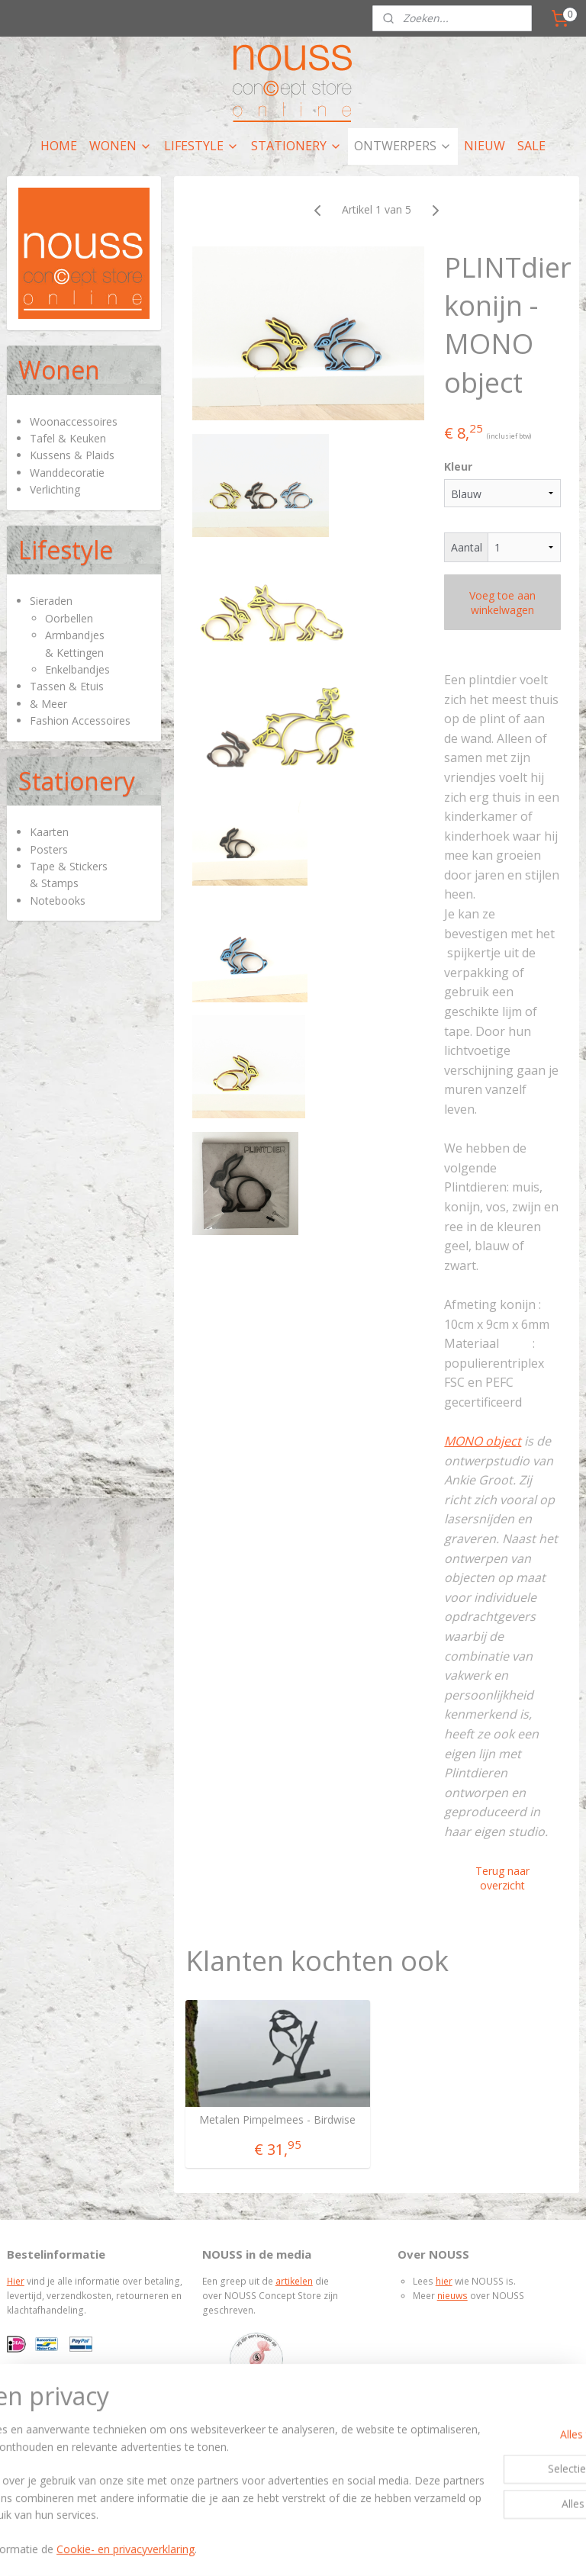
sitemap (220, 2548)
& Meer (48, 703)
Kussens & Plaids (72, 455)
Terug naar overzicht (503, 1878)
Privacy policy (51, 2448)
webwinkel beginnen (311, 2548)
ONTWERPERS (403, 145)
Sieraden (51, 600)
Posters (49, 849)
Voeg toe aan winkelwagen (503, 602)
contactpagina (300, 2433)
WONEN (120, 145)
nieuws (452, 2295)
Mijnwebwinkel (444, 2548)
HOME (58, 145)
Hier (15, 2281)
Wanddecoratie (67, 472)
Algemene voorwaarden (74, 2433)
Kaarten (49, 832)
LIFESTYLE (201, 145)
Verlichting (55, 489)
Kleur (459, 466)
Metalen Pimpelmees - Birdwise (278, 2120)
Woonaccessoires (74, 421)
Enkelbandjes (77, 669)
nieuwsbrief (338, 2448)
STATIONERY (296, 145)
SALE (531, 145)
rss (253, 2548)
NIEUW (484, 145)
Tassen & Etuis (67, 686)
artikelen (294, 2281)
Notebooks (57, 900)
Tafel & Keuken (68, 438)
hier (444, 2281)
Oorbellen (69, 618)
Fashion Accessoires (80, 720)
